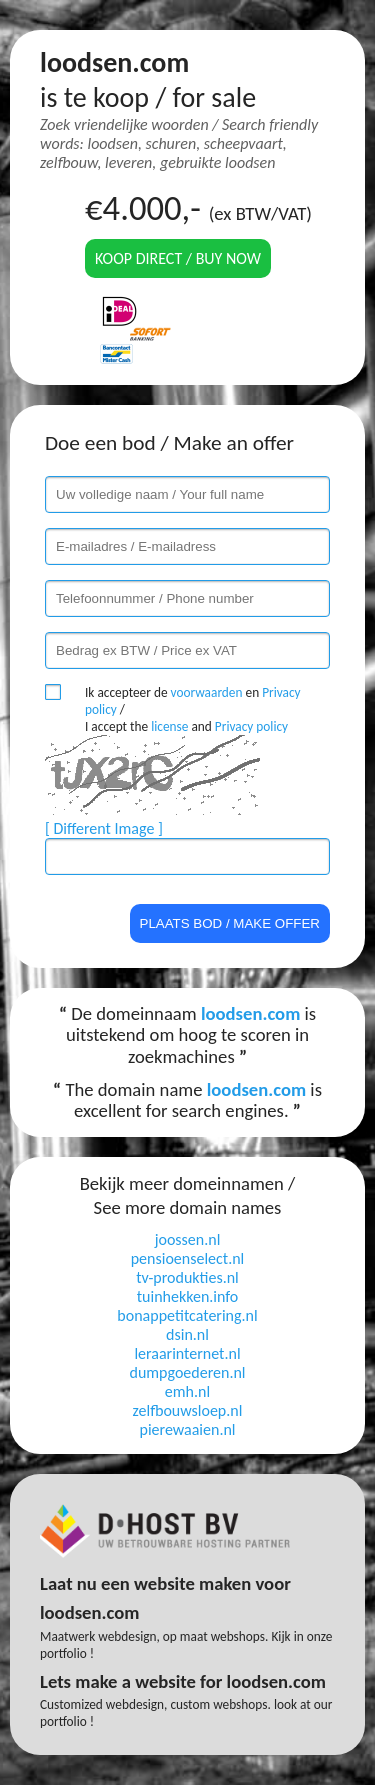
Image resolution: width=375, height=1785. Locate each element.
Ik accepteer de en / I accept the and (193, 709)
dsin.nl (187, 1334)
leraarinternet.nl (187, 1353)
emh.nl (187, 1391)
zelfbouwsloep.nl (188, 1410)
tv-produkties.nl (187, 1277)
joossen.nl (188, 1239)
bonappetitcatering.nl (187, 1315)
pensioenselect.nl (188, 1258)
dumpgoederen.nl (187, 1372)
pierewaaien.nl (187, 1429)
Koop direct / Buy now (178, 258)
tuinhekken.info (188, 1296)
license (169, 726)
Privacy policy (251, 726)
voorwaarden (207, 692)
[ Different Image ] (104, 828)
